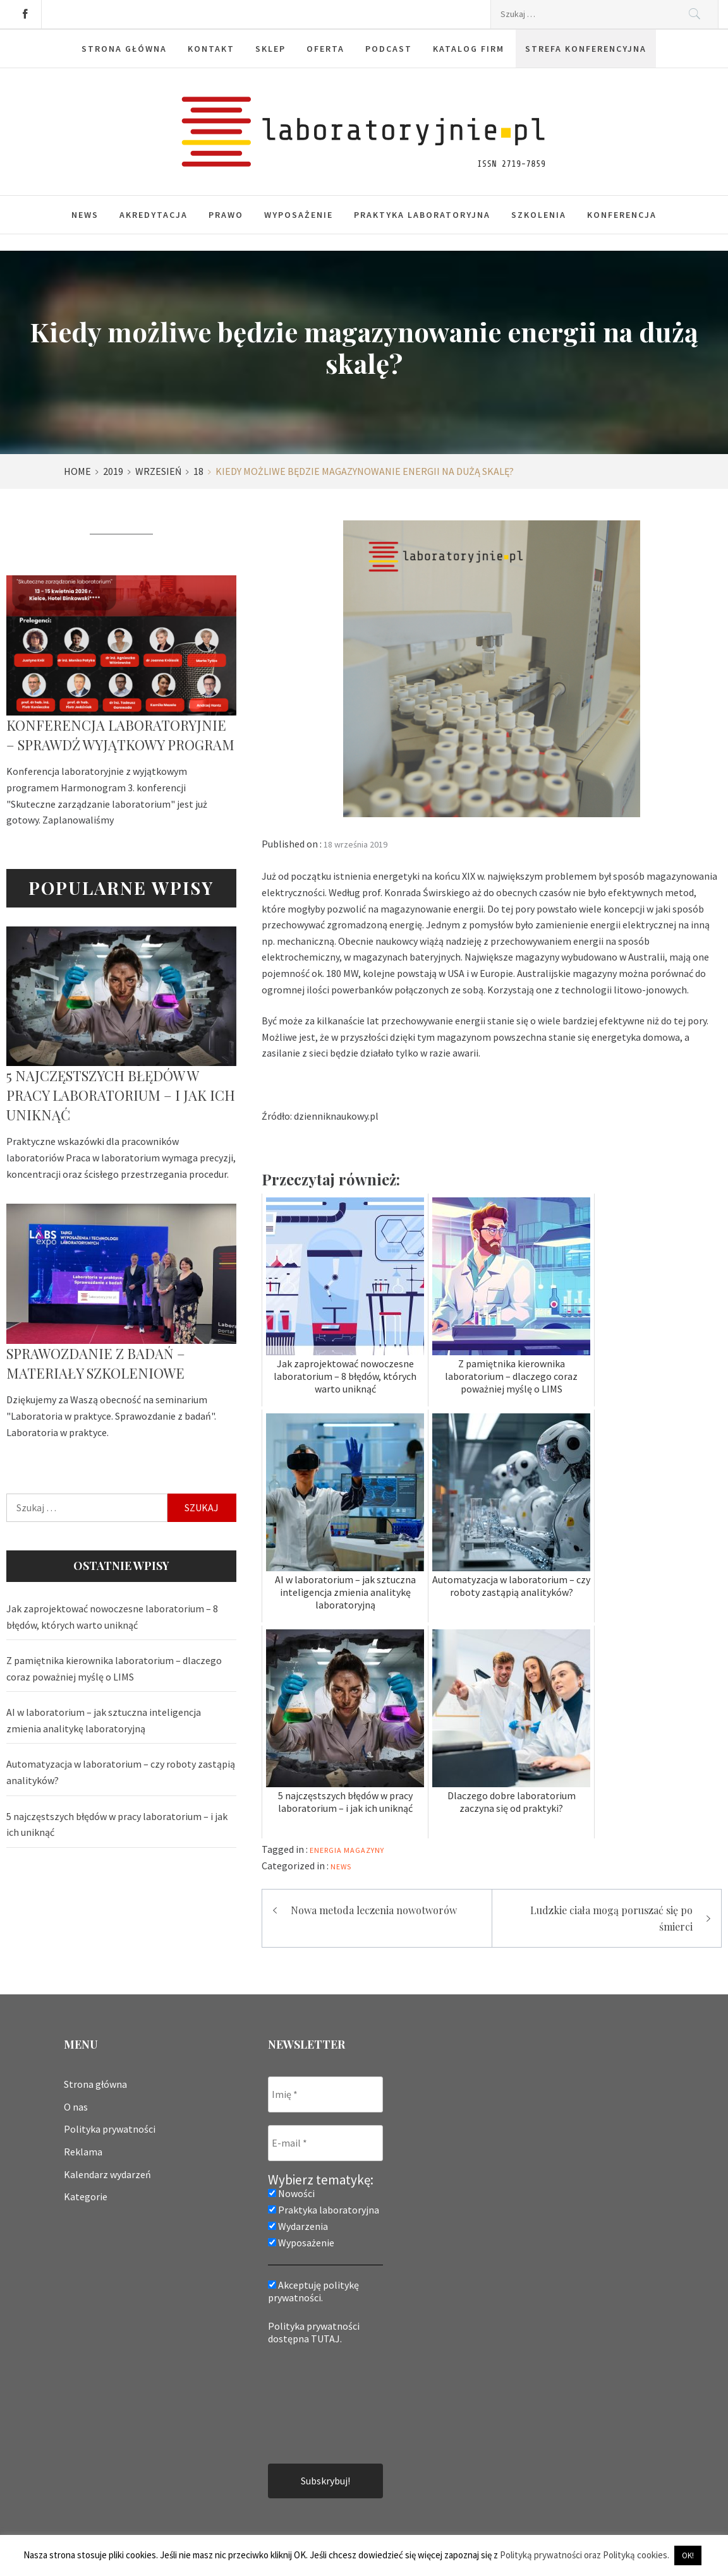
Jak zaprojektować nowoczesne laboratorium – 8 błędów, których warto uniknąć (112, 1616)
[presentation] (320, 2402)
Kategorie (85, 2196)
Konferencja (622, 214)
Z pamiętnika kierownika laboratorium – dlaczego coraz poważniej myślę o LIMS (114, 1668)
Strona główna (95, 2084)
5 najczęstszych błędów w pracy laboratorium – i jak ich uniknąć (120, 1095)
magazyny (364, 1850)
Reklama (83, 2151)
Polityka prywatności (109, 2129)
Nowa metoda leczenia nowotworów (374, 1910)
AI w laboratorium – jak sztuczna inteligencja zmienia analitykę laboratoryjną (103, 1720)
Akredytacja (153, 214)
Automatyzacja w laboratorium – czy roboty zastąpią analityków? (120, 1772)
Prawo (226, 214)
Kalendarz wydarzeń (107, 2174)
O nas (76, 2106)
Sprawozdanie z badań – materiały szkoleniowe (95, 1363)
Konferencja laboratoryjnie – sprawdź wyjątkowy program (120, 735)
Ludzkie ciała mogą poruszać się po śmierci (611, 1918)
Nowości (291, 2193)
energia (326, 1850)
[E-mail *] (325, 2143)
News (85, 214)
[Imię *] (325, 2094)
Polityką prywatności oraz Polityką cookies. (584, 2555)
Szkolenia (538, 214)
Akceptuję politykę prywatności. (313, 2291)
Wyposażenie (298, 214)
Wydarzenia (298, 2226)
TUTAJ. (326, 2338)
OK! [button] (688, 2555)
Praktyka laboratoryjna (422, 214)
